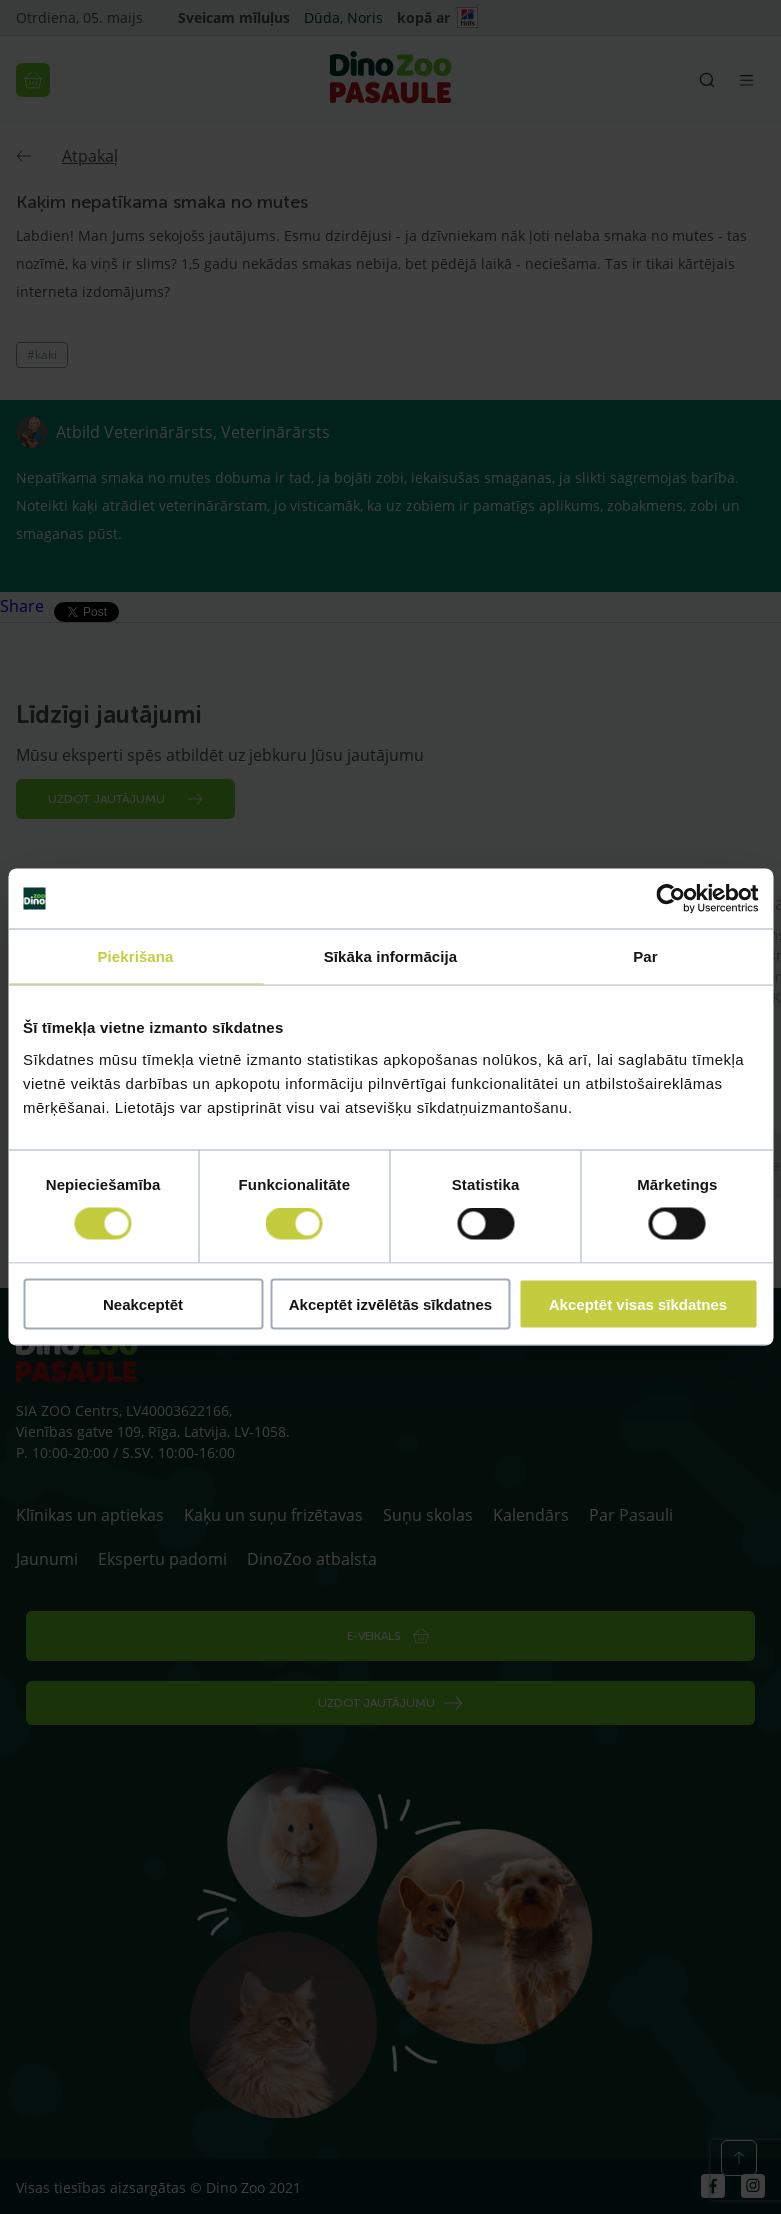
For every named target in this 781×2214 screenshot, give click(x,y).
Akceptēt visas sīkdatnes (638, 1303)
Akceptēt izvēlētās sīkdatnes (390, 1303)
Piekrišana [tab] (135, 956)
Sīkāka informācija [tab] (391, 956)
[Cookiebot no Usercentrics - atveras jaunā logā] (670, 899)
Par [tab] (645, 956)
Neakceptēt (143, 1303)
